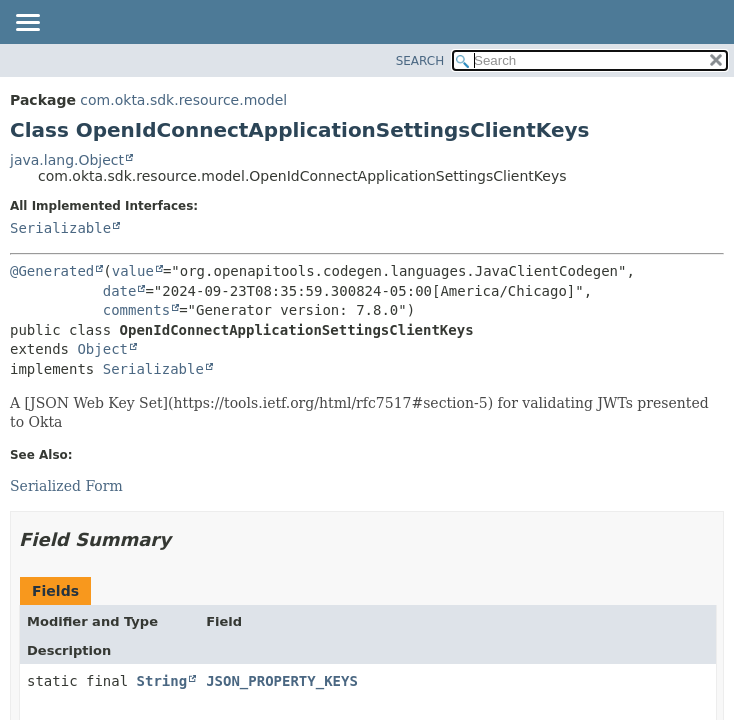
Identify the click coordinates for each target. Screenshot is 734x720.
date (120, 291)
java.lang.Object (67, 160)
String (162, 681)
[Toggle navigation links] (27, 24)
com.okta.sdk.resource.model (183, 100)
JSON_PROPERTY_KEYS (282, 681)
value (133, 271)
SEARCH (420, 61)
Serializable (60, 228)
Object (102, 349)
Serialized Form (66, 486)
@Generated (52, 271)
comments (136, 310)
